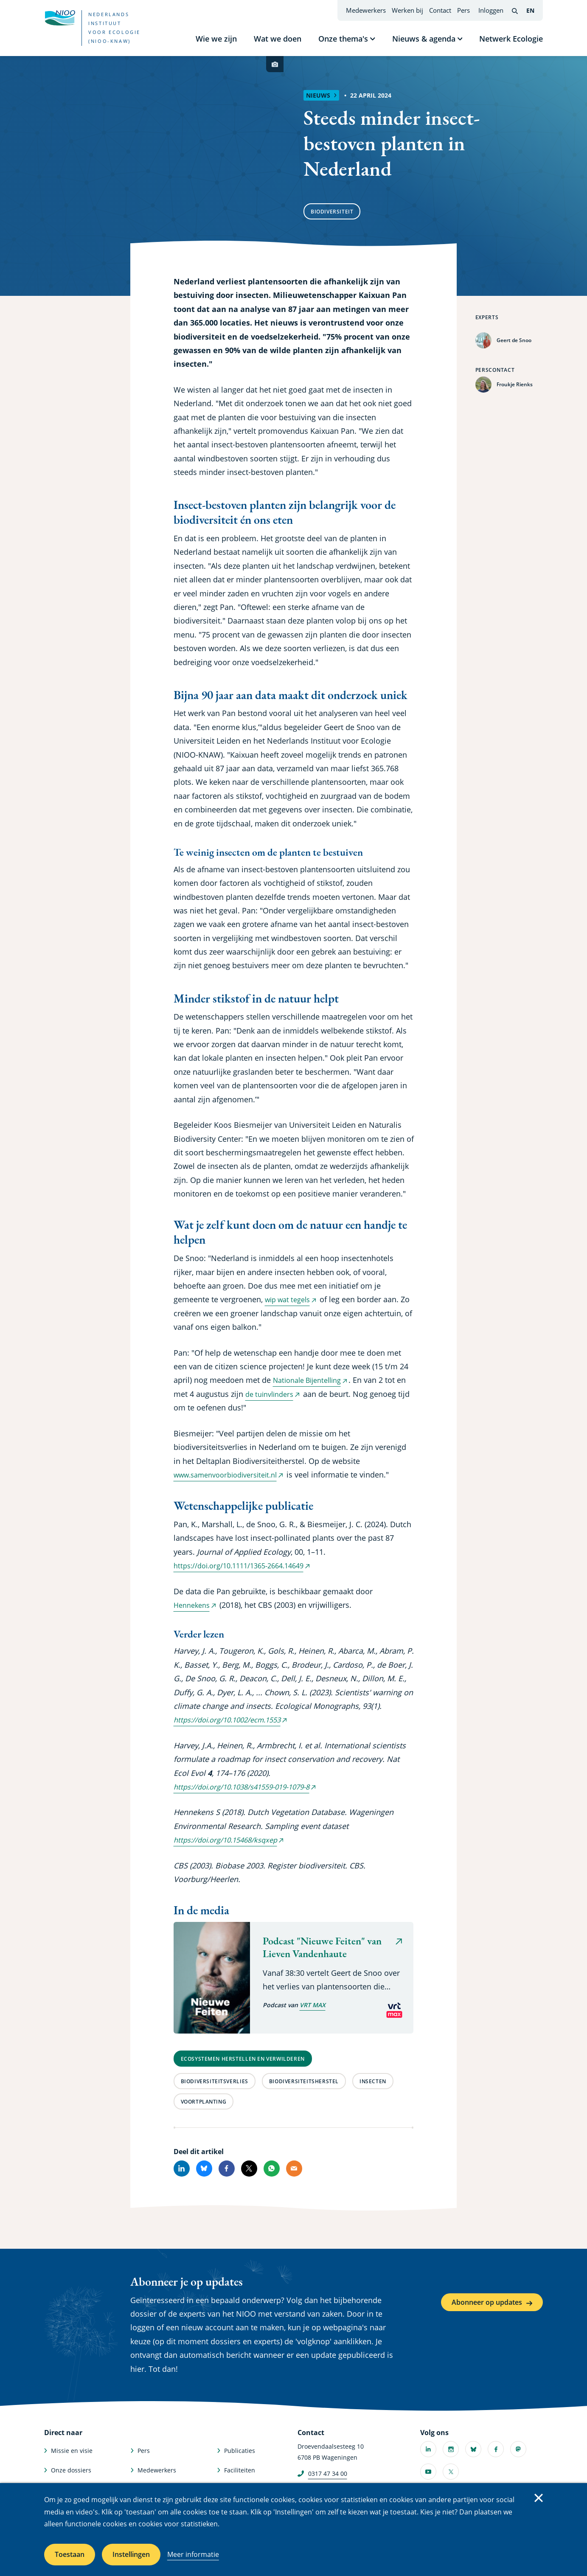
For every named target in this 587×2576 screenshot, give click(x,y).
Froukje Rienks (515, 384)
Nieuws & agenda (423, 39)
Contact (440, 10)
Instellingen (131, 2554)
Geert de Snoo (514, 340)
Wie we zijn (216, 39)
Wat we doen (277, 39)
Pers (463, 10)
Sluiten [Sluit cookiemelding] (538, 2498)
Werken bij (407, 10)
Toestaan (69, 2554)
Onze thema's (343, 39)
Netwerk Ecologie (511, 39)
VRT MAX (313, 2005)
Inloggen (490, 10)
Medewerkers (366, 10)
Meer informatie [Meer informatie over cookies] (193, 2554)
